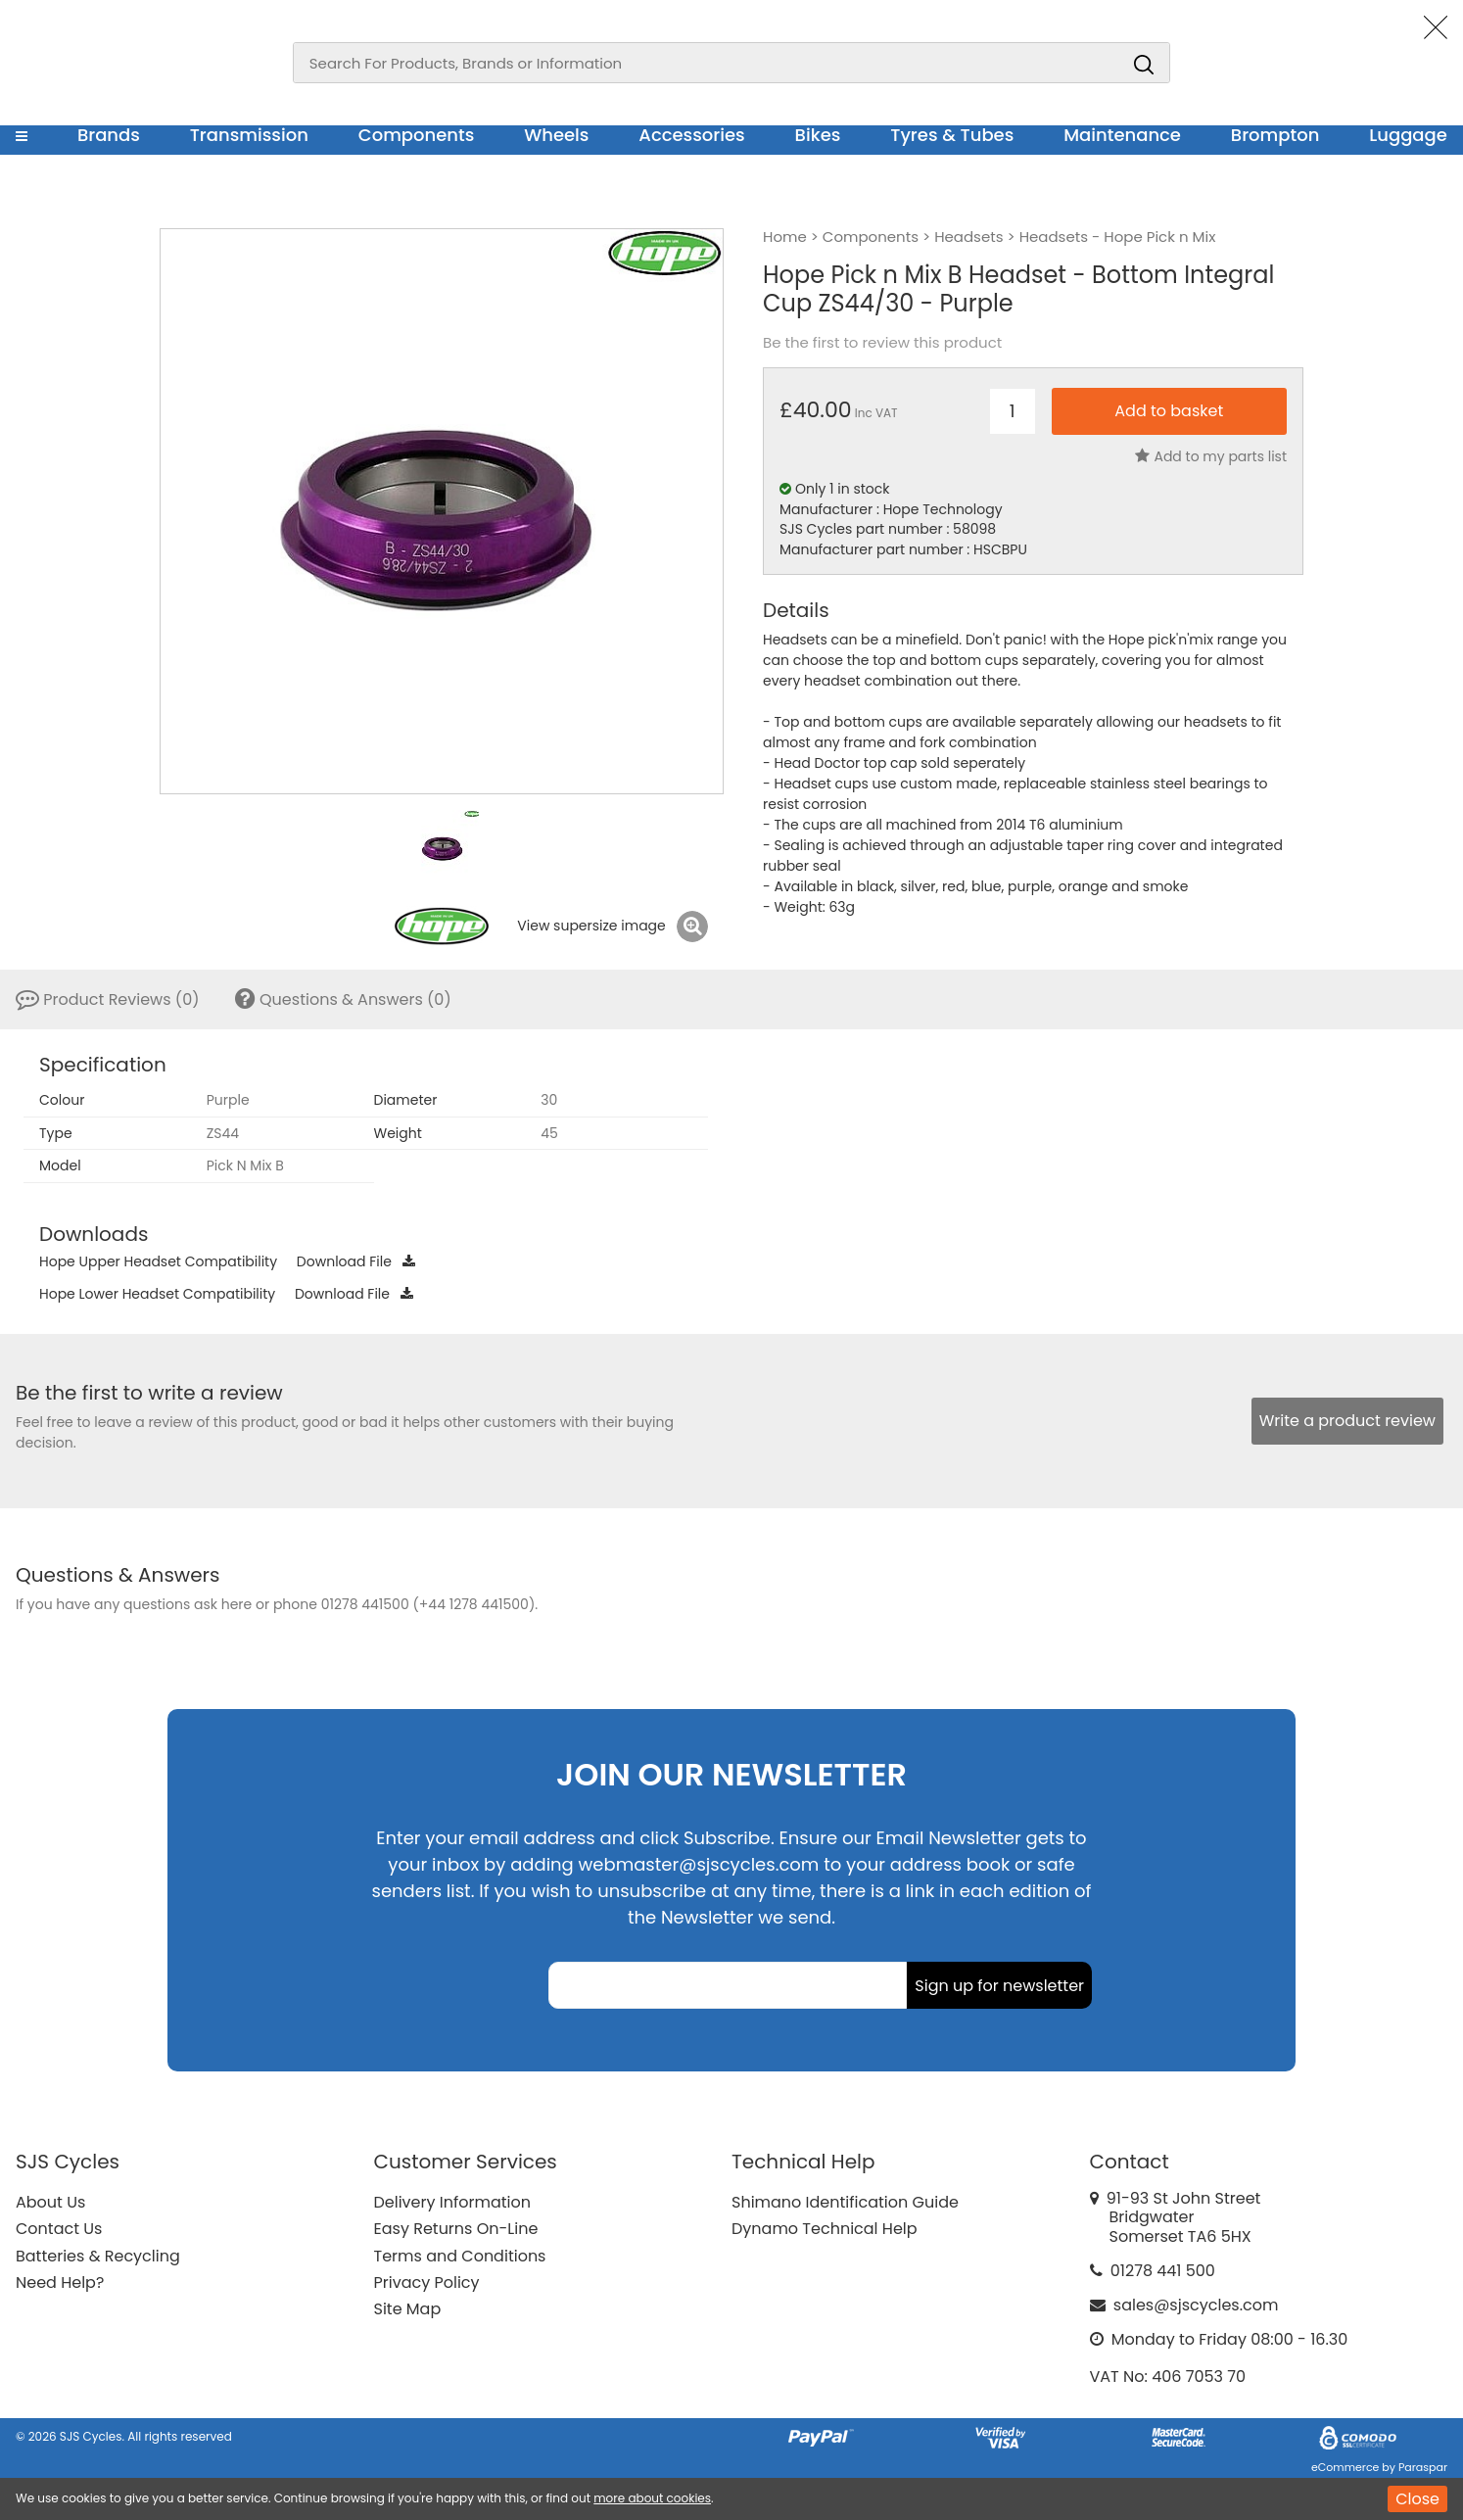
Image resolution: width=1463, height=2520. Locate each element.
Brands (108, 134)
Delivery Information (452, 2202)
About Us (50, 2202)
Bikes (818, 134)
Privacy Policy (427, 2282)
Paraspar (1422, 2467)
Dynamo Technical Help (825, 2228)
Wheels (556, 134)
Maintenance (1122, 134)
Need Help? (60, 2282)
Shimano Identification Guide (845, 2202)
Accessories (691, 134)
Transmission (249, 134)
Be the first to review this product (882, 343)
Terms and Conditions (460, 2256)
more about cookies (652, 2498)
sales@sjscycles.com (1196, 2305)
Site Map (408, 2309)
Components (416, 134)
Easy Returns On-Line (456, 2228)
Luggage (1408, 134)
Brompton (1275, 134)
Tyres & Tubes (952, 134)
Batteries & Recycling (98, 2256)
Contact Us (59, 2228)
